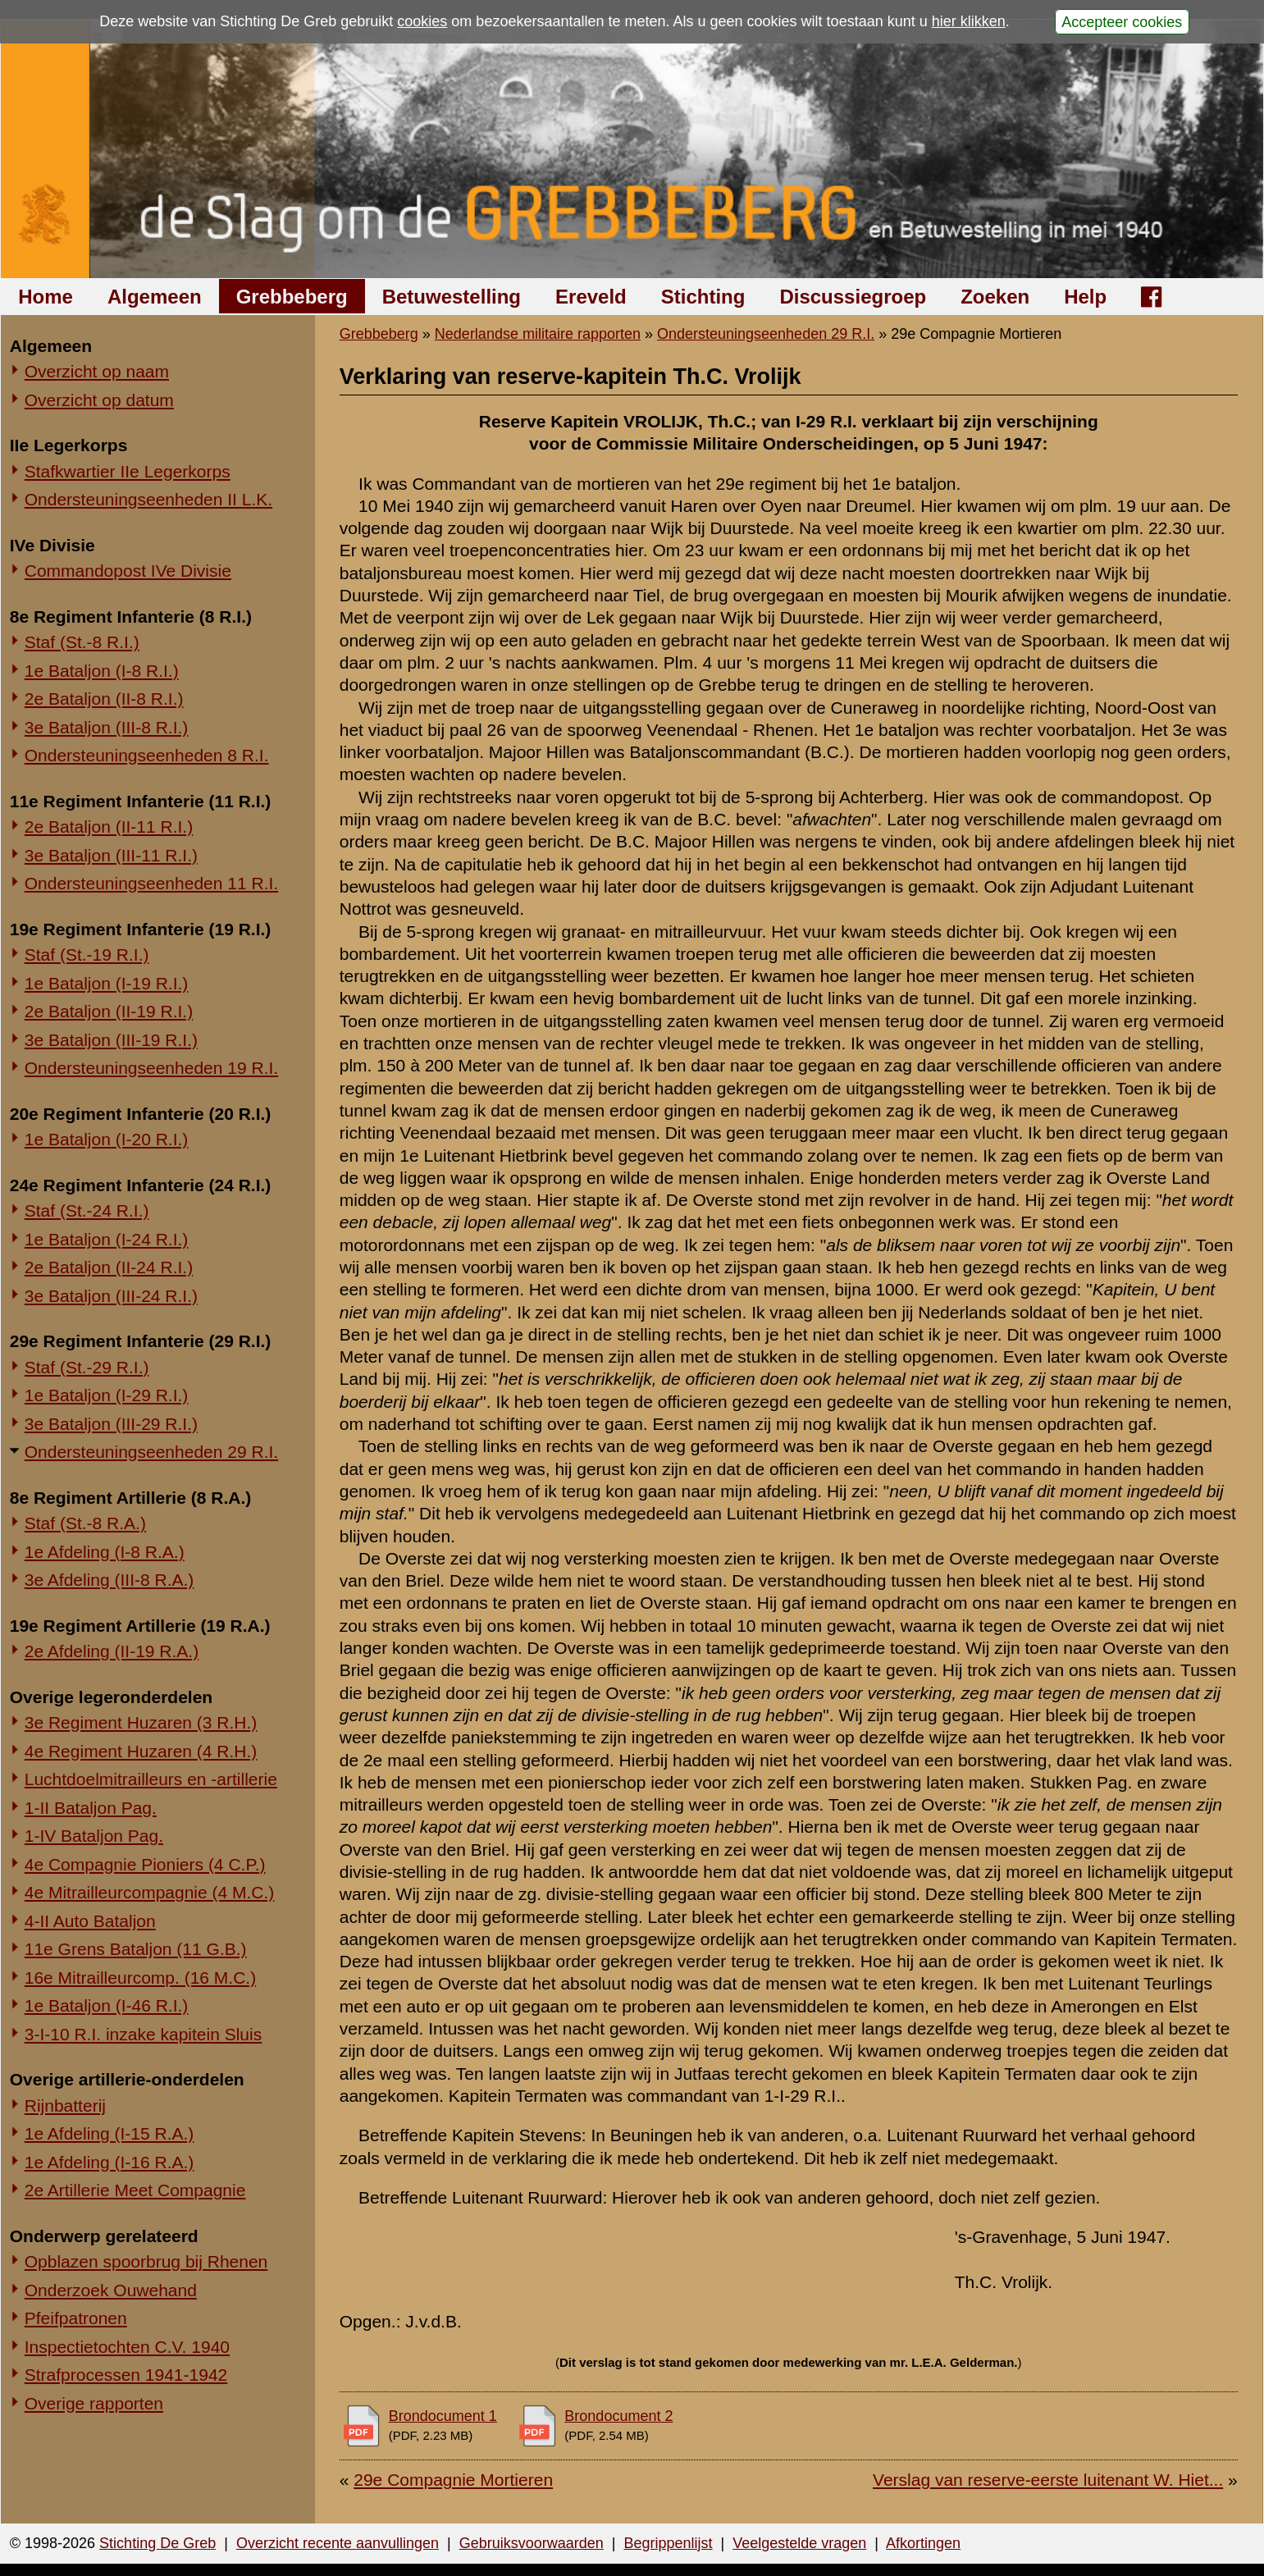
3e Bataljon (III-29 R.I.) (111, 1423)
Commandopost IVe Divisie (128, 570)
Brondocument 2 (618, 2416)
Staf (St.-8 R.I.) (82, 642)
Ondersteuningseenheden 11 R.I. (151, 883)
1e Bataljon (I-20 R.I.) (107, 1139)
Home (45, 296)
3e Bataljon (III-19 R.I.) (111, 1039)
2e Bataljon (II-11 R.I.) (109, 826)
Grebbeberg (292, 296)
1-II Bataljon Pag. (91, 1807)
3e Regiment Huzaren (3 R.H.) (141, 1722)
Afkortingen (923, 2543)
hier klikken (969, 21)
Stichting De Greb (157, 2543)
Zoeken (995, 296)
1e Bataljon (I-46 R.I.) (107, 2005)
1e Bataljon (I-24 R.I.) (107, 1239)
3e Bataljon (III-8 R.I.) (107, 727)
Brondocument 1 (443, 2416)
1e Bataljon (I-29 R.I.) (107, 1395)
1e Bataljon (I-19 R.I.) (107, 983)
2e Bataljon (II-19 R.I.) (109, 1011)
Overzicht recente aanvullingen (337, 2543)
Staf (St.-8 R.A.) (85, 1523)
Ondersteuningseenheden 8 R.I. (147, 755)
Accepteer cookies (1121, 21)
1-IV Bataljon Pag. (94, 1835)
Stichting (703, 296)
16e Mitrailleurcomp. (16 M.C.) (140, 1977)
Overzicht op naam (97, 371)
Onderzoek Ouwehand (111, 2290)
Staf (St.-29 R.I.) (87, 1367)
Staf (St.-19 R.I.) (87, 954)
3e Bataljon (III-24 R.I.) (111, 1295)
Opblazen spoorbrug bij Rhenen (146, 2261)
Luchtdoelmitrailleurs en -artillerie (151, 1779)
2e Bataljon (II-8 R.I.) (104, 698)
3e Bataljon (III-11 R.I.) (111, 855)
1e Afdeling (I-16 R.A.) (109, 2162)
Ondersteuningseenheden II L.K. (148, 499)
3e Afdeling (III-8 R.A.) (109, 1579)
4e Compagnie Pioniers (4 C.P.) (145, 1864)
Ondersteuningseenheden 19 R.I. (151, 1067)
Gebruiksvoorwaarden (531, 2543)
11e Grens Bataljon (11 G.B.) (136, 1948)
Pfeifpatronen (76, 2318)
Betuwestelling (451, 296)
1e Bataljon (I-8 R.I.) (102, 670)
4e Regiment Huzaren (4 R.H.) (141, 1751)
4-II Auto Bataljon (90, 1920)
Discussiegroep (852, 296)
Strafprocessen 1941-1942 (126, 2374)
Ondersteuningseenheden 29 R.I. (151, 1451)
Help (1085, 296)
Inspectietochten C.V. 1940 (127, 2346)
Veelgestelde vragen (799, 2543)
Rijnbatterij (65, 2105)
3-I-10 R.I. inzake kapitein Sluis (143, 2034)
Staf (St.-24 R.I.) (87, 1210)
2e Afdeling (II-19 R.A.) (111, 1651)
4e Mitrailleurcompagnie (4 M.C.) (150, 1892)
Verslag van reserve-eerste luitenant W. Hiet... (1048, 2479)
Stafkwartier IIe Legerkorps (127, 471)
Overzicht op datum (99, 400)
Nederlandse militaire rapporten (538, 334)
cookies (422, 21)
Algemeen (154, 296)
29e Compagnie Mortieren (453, 2479)
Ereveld (591, 296)
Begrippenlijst (667, 2543)
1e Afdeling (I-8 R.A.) (105, 1551)
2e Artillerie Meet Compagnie (135, 2190)
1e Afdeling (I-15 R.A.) (109, 2133)
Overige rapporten (94, 2403)
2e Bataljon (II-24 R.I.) (109, 1267)
